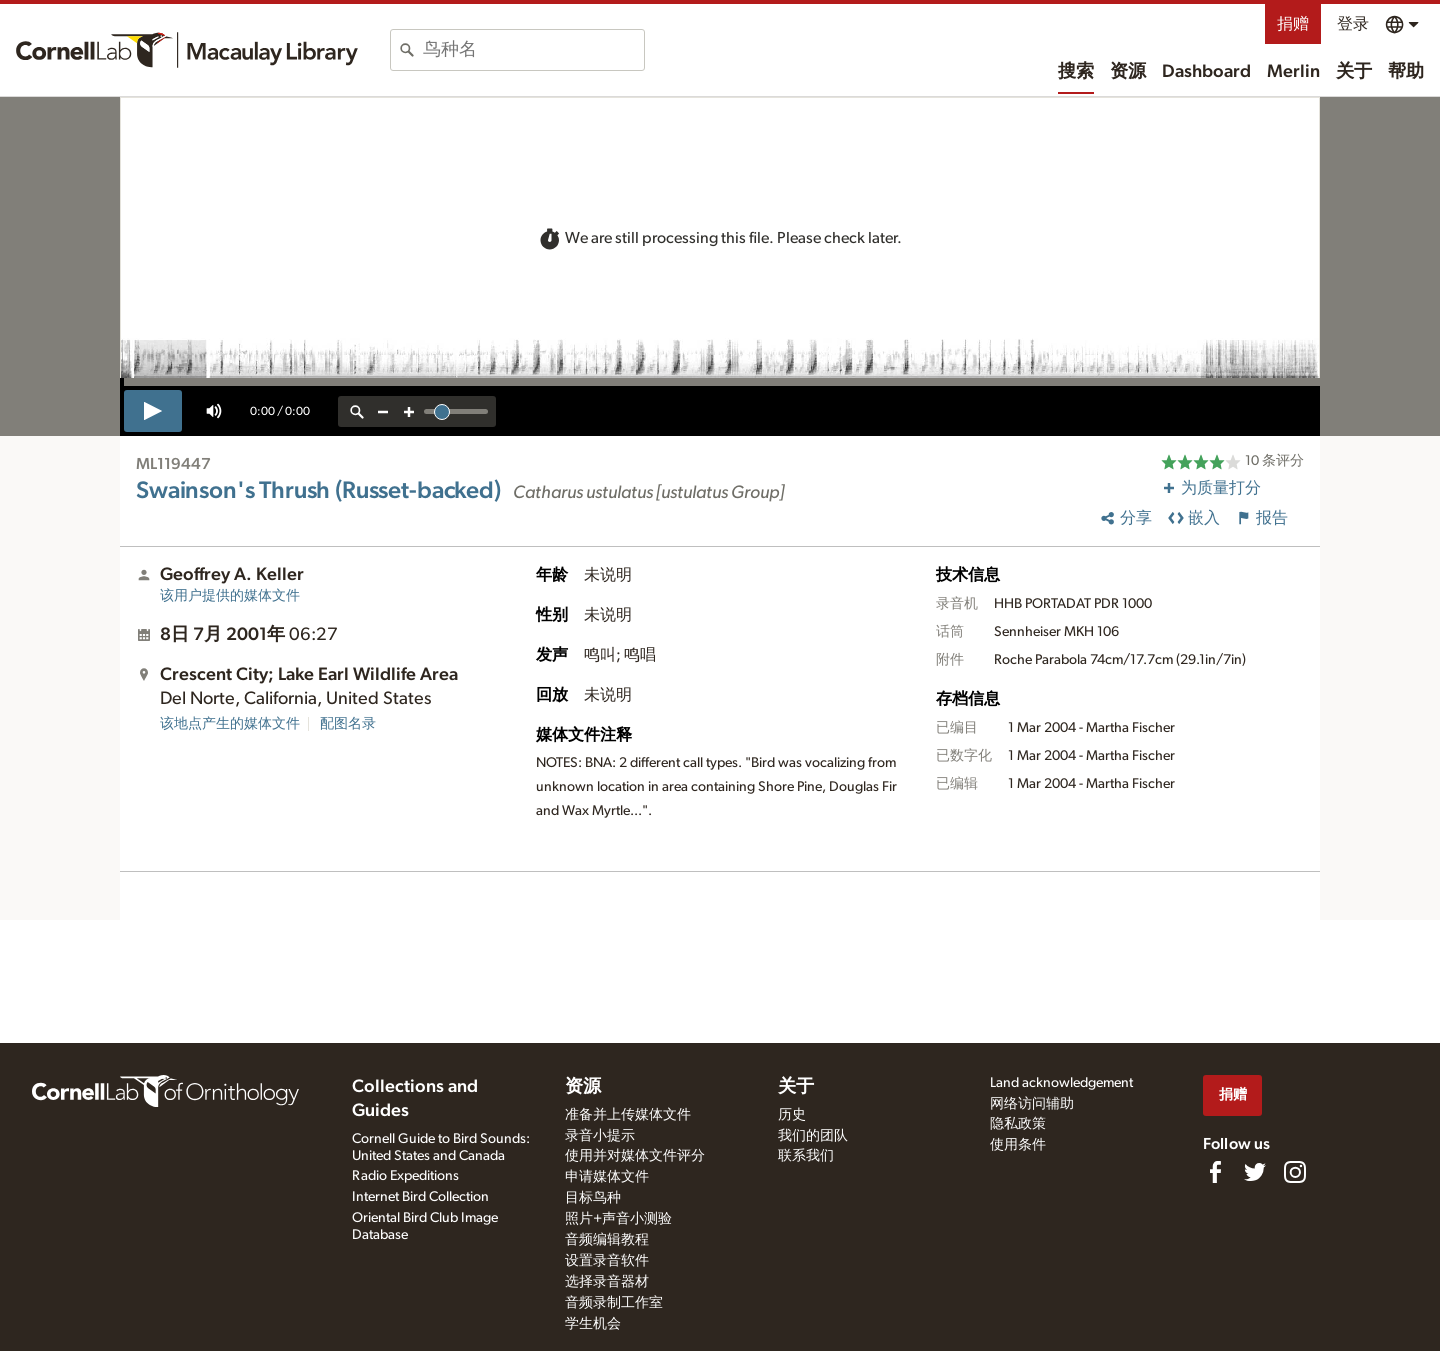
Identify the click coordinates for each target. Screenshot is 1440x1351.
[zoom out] (383, 411)
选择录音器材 (607, 1282)
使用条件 (1018, 1145)
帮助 (1406, 72)
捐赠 (1293, 24)
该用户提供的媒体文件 (230, 596)
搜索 (1076, 72)
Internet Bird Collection (420, 1197)
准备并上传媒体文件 (628, 1115)
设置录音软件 (607, 1261)
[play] (153, 411)
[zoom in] (409, 411)
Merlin (1293, 72)
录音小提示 (600, 1136)
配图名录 (348, 724)
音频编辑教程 (607, 1240)
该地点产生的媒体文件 (230, 724)
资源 (1128, 72)
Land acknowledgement (1061, 1083)
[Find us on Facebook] (1215, 1172)
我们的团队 (813, 1136)
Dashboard (1206, 72)
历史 (792, 1115)
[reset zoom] (357, 411)
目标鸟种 (593, 1198)
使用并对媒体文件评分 (635, 1156)
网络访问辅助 (1032, 1104)
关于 (1354, 72)
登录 (1353, 24)
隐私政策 (1018, 1124)
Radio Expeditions (405, 1176)
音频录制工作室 (614, 1303)
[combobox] (533, 50)
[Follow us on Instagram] (1295, 1172)
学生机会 (593, 1324)
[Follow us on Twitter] (1255, 1172)
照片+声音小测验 (618, 1219)
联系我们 (806, 1156)
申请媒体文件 (607, 1177)
